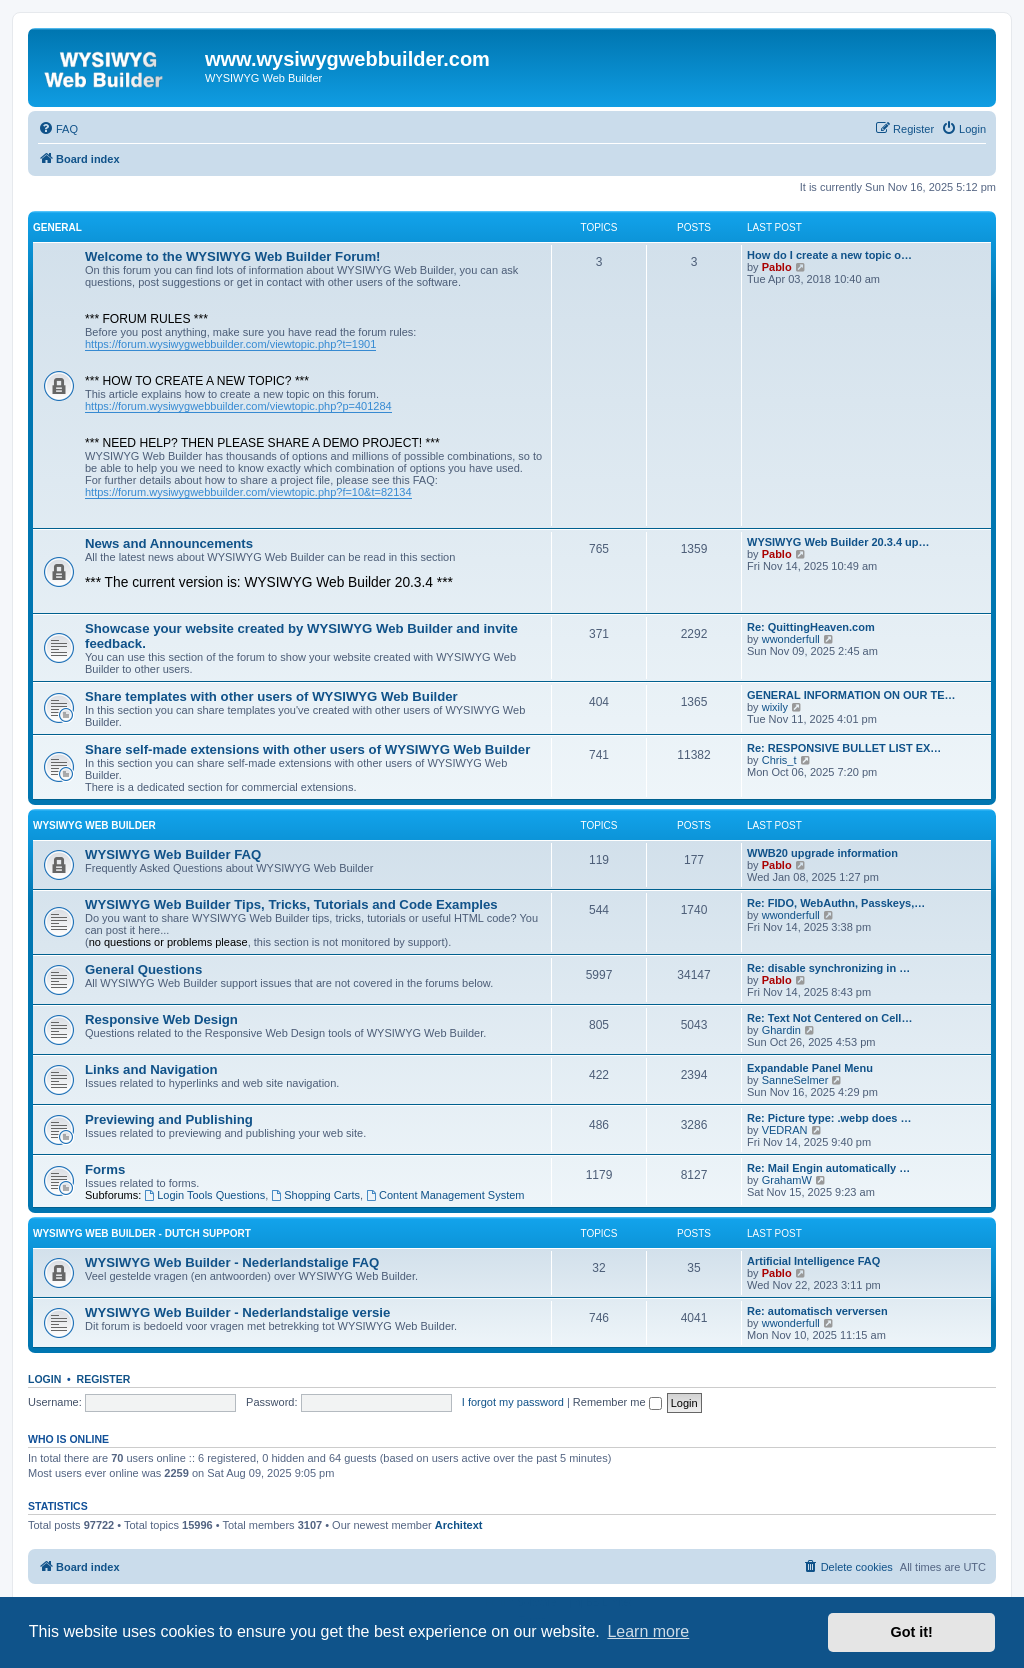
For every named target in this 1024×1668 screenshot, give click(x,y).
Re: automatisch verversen (817, 1311)
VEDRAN (785, 1130)
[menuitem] (58, 129)
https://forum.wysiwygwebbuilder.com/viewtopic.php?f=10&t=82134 (248, 492)
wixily (775, 707)
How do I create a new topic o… (829, 255)
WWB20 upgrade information (822, 853)
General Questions (143, 969)
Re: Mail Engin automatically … (828, 1168)
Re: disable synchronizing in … (828, 968)
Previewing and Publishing (169, 1119)
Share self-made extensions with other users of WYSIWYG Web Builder (307, 749)
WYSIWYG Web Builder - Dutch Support (142, 1233)
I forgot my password (513, 1402)
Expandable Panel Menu (810, 1068)
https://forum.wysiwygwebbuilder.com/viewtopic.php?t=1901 (230, 344)
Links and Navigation (151, 1069)
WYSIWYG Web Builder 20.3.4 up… (838, 542)
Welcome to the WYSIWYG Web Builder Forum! (233, 256)
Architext (459, 1525)
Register (104, 1379)
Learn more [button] (648, 1631)
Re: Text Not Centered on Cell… (829, 1018)
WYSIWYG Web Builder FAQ (173, 854)
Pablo (777, 267)
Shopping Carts (315, 1195)
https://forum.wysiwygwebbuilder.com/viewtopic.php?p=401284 (238, 406)
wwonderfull (791, 639)
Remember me (617, 1402)
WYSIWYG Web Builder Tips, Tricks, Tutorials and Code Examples (291, 904)
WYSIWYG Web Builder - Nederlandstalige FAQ (232, 1262)
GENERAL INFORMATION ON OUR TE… (851, 695)
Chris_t (779, 760)
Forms (105, 1169)
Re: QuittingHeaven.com (811, 627)
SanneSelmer (795, 1080)
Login (44, 1379)
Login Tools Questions (204, 1195)
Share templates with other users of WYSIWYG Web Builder (271, 696)
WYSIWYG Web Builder (94, 825)
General (57, 227)
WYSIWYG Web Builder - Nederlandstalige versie (237, 1312)
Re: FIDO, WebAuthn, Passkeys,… (836, 903)
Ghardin (781, 1030)
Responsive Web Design (161, 1019)
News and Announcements (169, 543)
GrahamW (787, 1180)
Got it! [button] (912, 1632)
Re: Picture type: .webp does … (829, 1118)
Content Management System (445, 1195)
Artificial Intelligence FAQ (813, 1261)
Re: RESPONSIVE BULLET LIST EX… (844, 748)
